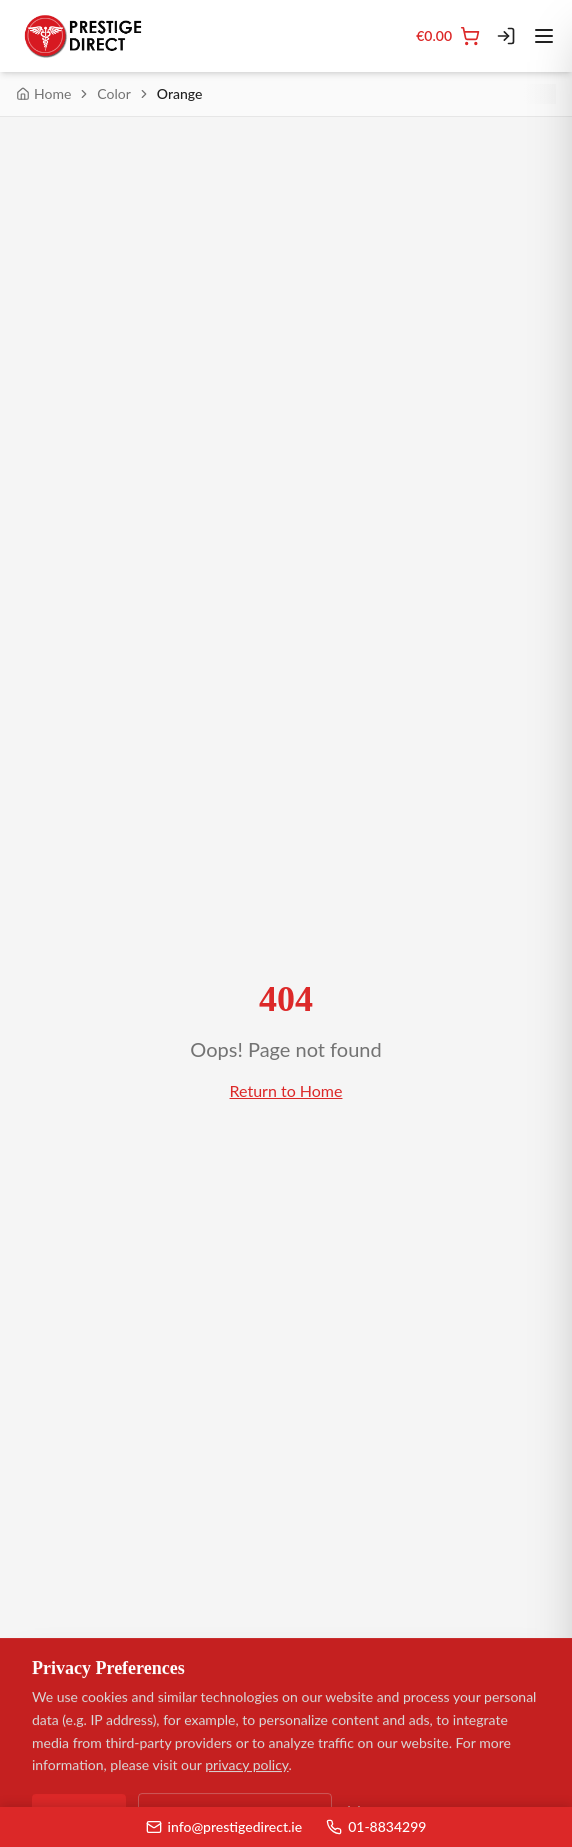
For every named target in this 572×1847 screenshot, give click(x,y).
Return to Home (286, 1090)
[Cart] (448, 36)
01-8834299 (376, 1826)
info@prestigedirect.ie (224, 1826)
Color (114, 93)
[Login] (506, 36)
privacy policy (246, 1765)
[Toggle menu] (544, 36)
